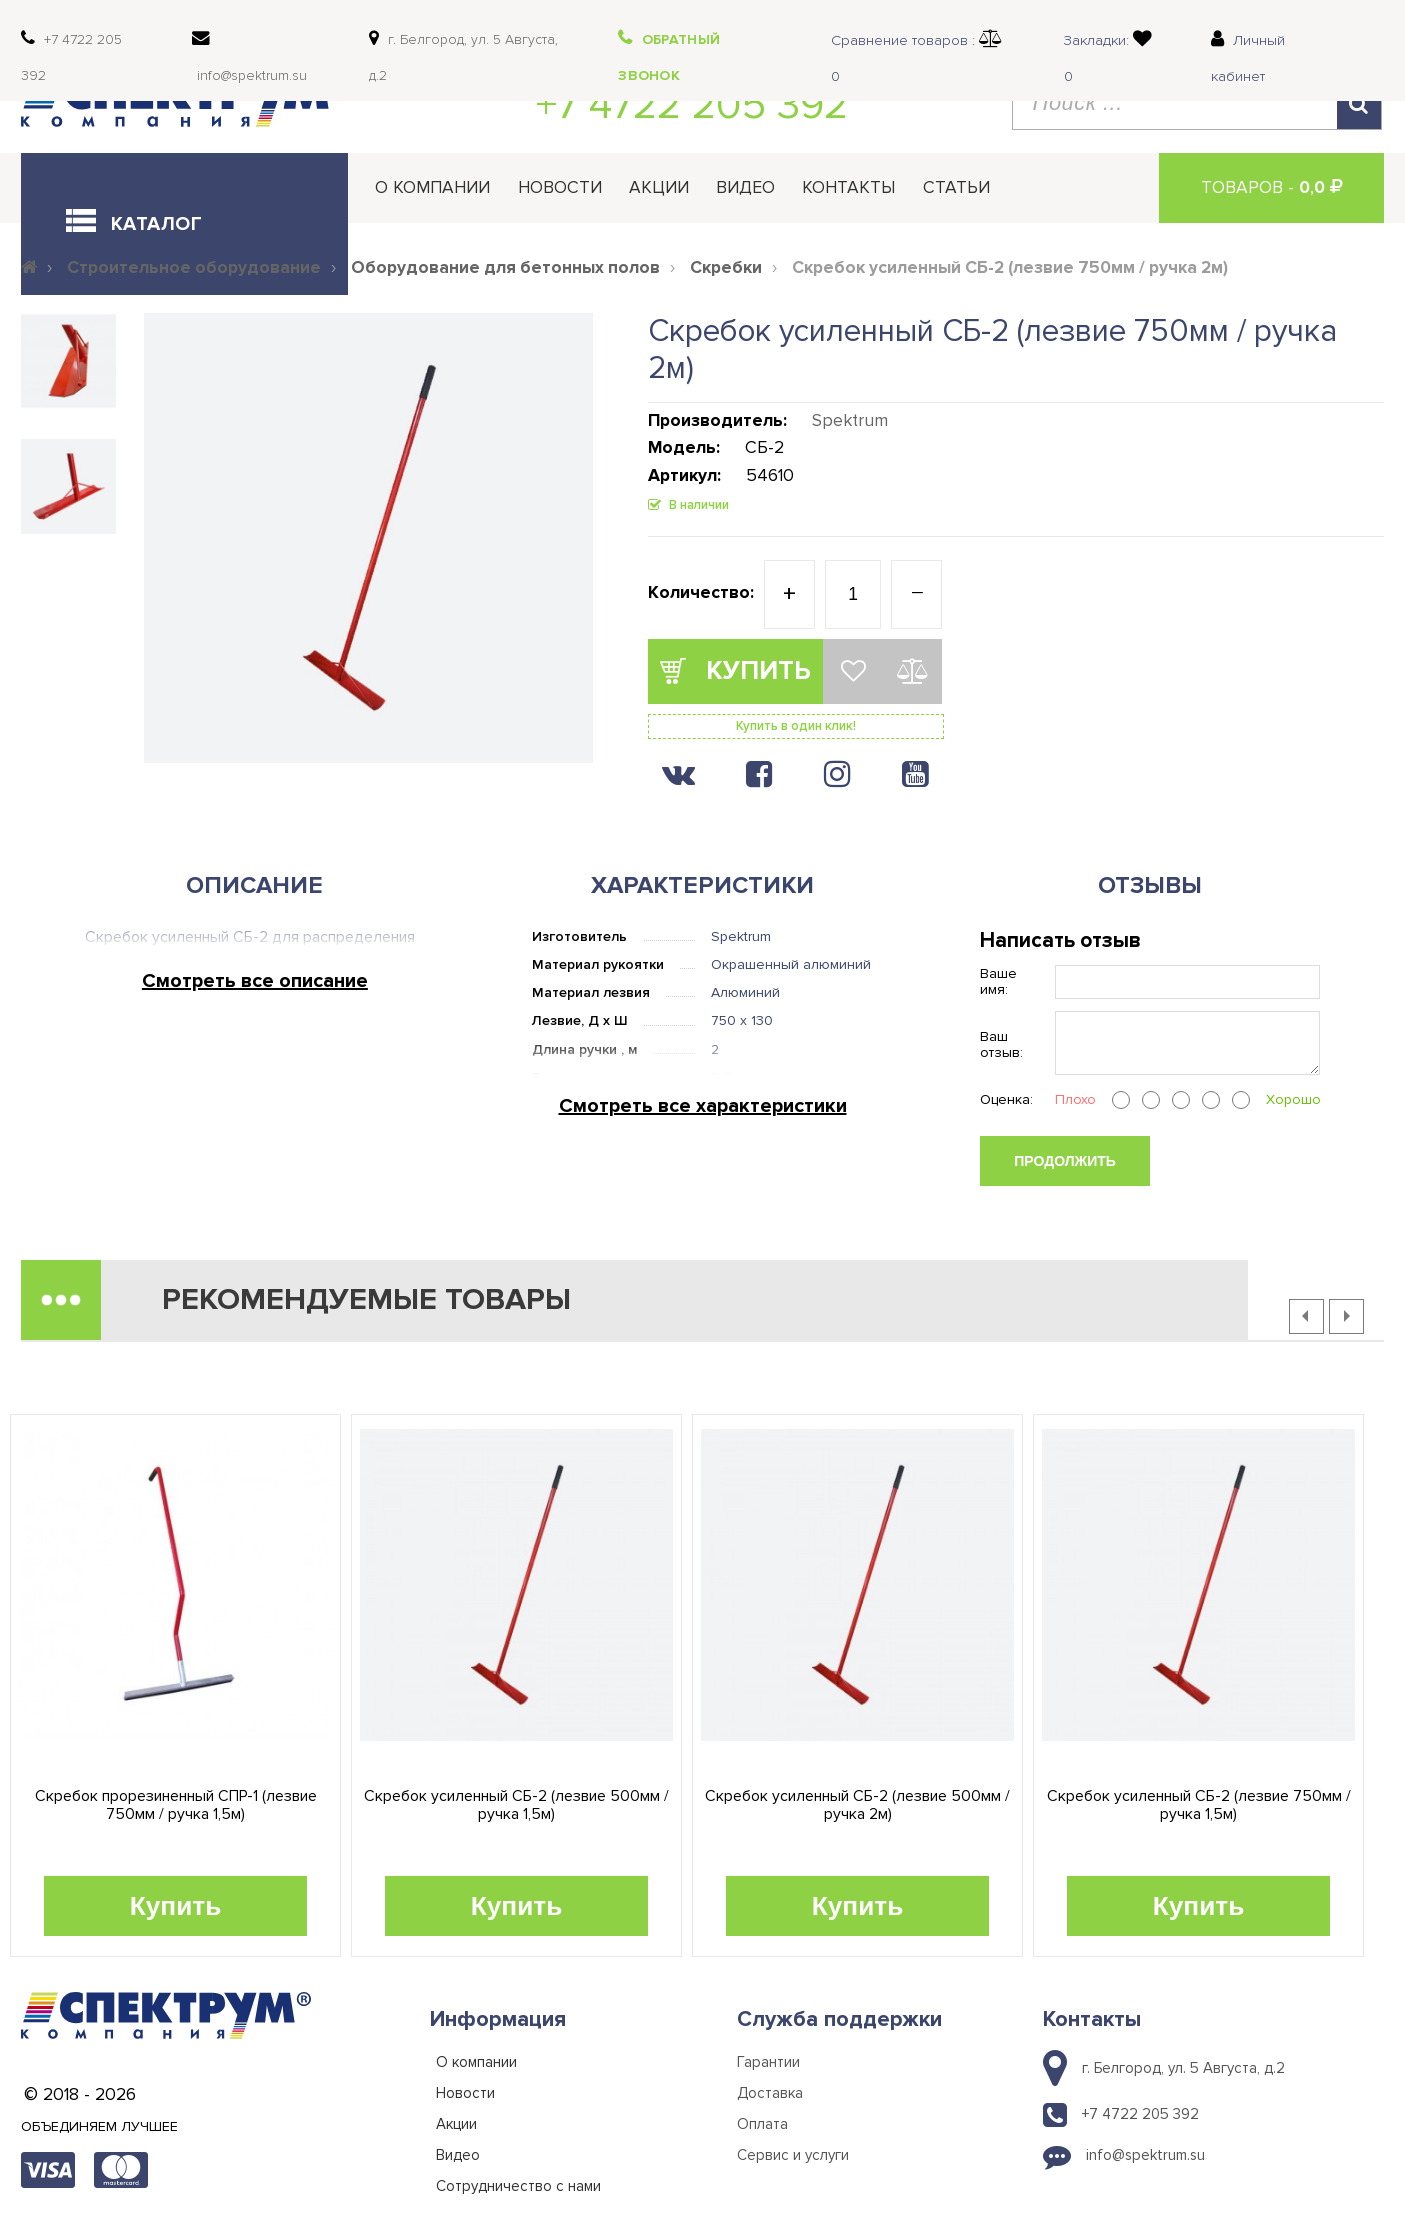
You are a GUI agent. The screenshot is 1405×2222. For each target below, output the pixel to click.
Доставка (770, 2093)
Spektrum (850, 420)
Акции (659, 187)
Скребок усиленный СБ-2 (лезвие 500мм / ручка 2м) (857, 1806)
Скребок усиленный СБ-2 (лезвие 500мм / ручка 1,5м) (516, 1806)
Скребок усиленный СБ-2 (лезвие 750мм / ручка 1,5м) (1199, 1806)
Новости (560, 187)
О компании (432, 187)
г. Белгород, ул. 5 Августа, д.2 (1183, 2068)
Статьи (956, 187)
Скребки (726, 268)
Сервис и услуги (793, 2155)
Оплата (762, 2124)
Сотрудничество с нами (518, 2186)
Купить (176, 1906)
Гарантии (768, 2062)
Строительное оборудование (194, 268)
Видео (745, 187)
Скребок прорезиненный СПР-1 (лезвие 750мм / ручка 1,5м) (176, 1806)
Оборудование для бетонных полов (505, 268)
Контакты (848, 187)
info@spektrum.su (1145, 2155)
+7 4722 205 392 (692, 105)
